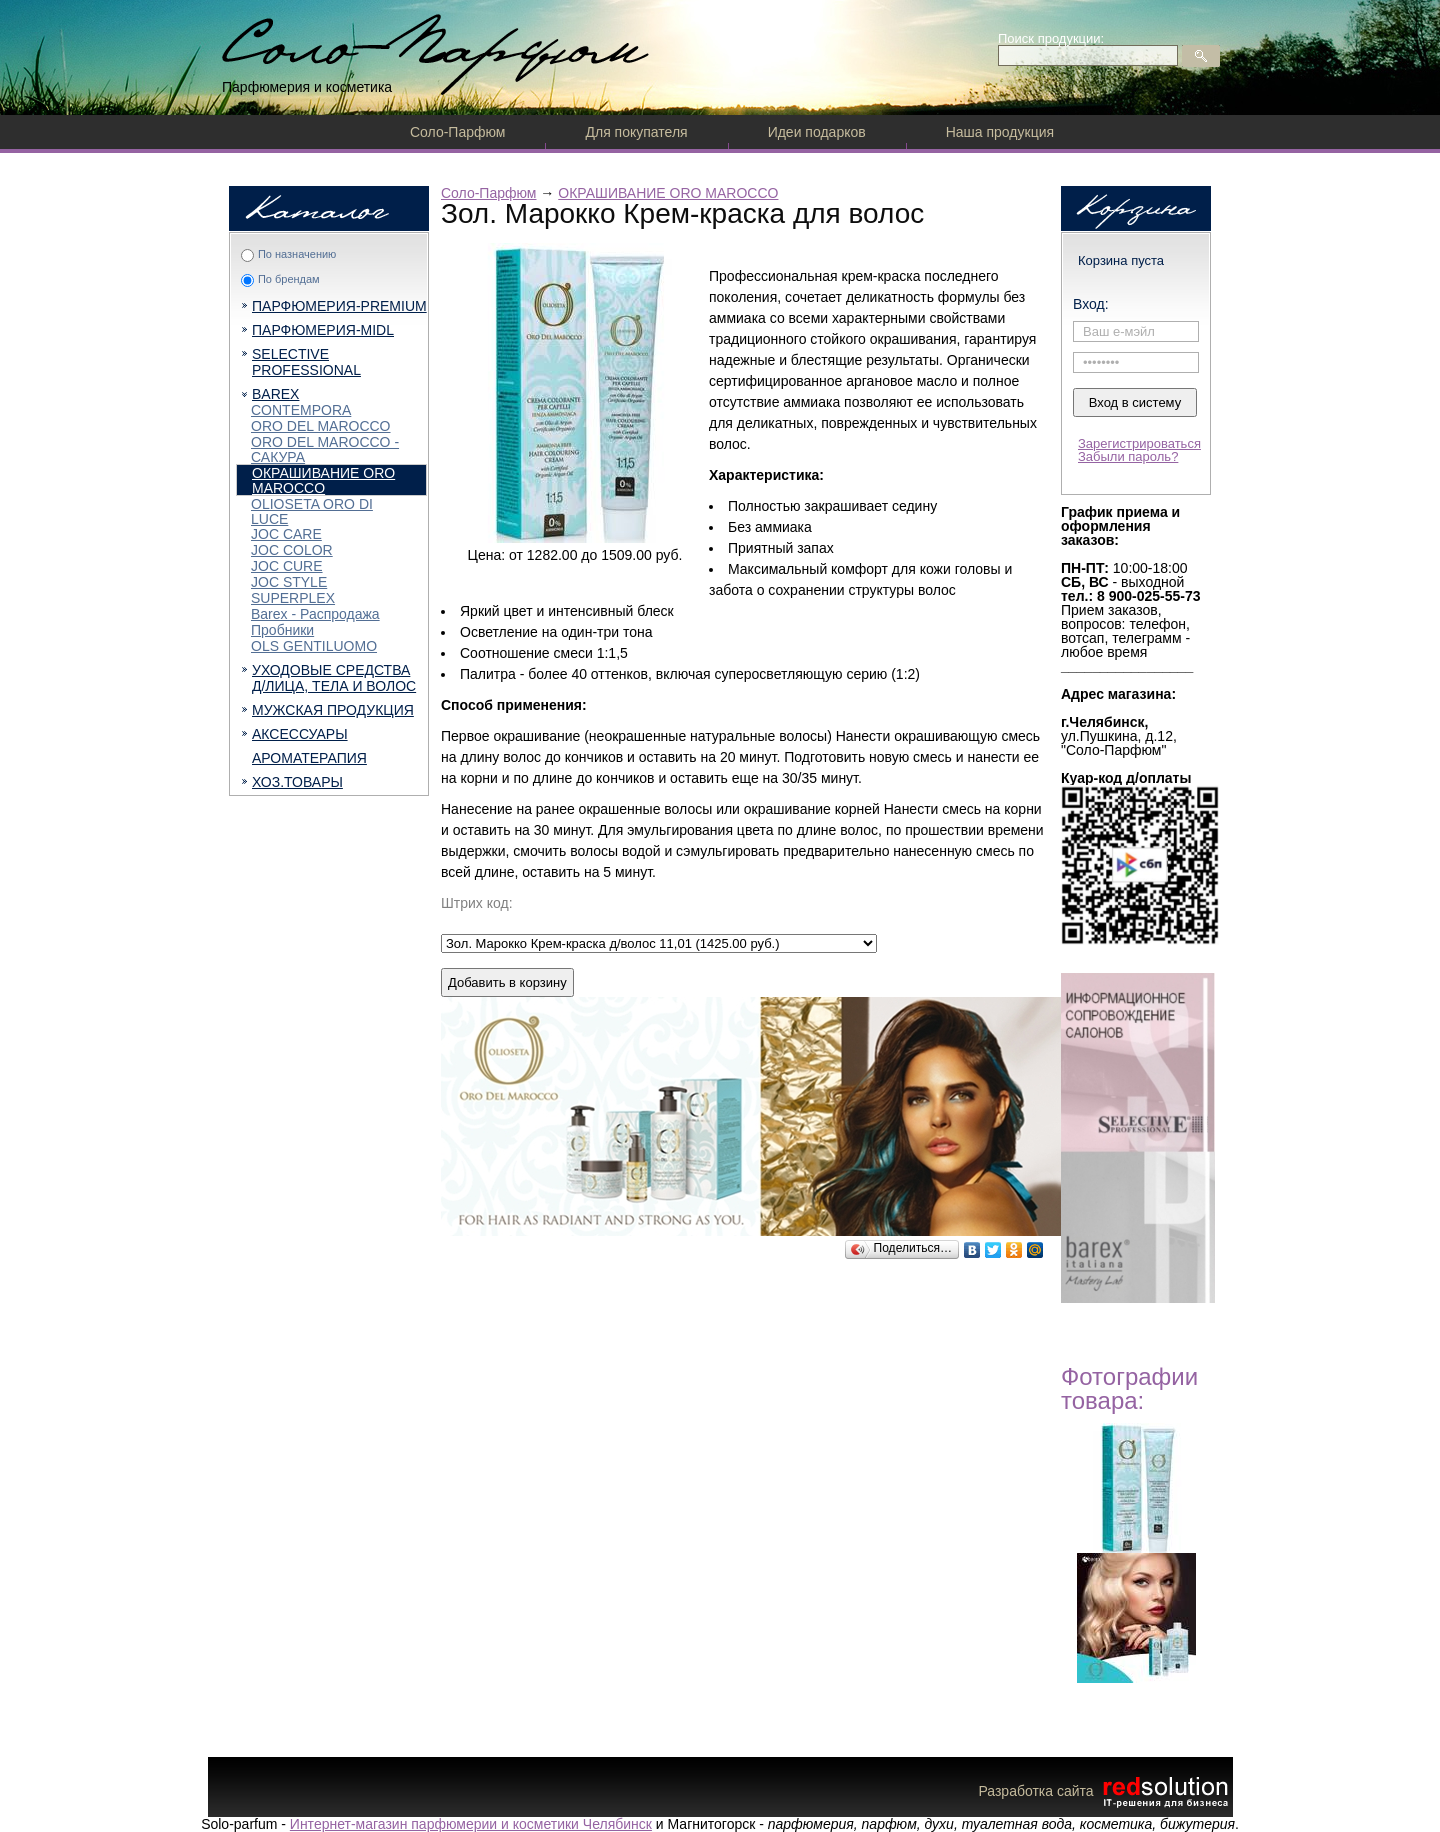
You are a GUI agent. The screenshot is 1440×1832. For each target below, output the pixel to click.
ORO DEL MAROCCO (321, 426)
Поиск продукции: (1051, 38)
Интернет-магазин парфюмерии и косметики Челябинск (471, 1824)
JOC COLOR (292, 550)
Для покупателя (636, 132)
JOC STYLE (289, 582)
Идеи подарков (817, 132)
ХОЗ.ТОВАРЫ (297, 782)
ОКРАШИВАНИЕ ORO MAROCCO (323, 480)
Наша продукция (1000, 132)
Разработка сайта (1105, 1791)
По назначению (297, 254)
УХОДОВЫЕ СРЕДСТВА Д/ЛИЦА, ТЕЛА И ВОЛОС (334, 678)
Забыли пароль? (1128, 456)
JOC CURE (287, 566)
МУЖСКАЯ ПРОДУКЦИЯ (333, 710)
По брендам (289, 279)
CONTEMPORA (301, 410)
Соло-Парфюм (457, 132)
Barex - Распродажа (315, 614)
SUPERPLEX (293, 598)
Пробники (282, 630)
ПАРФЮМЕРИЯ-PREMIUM (339, 306)
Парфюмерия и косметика (307, 87)
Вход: (1091, 304)
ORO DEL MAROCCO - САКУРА (325, 449)
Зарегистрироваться (1139, 443)
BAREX (275, 394)
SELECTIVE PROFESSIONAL (306, 362)
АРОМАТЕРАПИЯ (309, 758)
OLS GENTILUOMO (314, 646)
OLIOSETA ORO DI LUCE (312, 511)
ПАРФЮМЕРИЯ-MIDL (323, 330)
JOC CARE (286, 534)
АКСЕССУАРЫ (300, 734)
